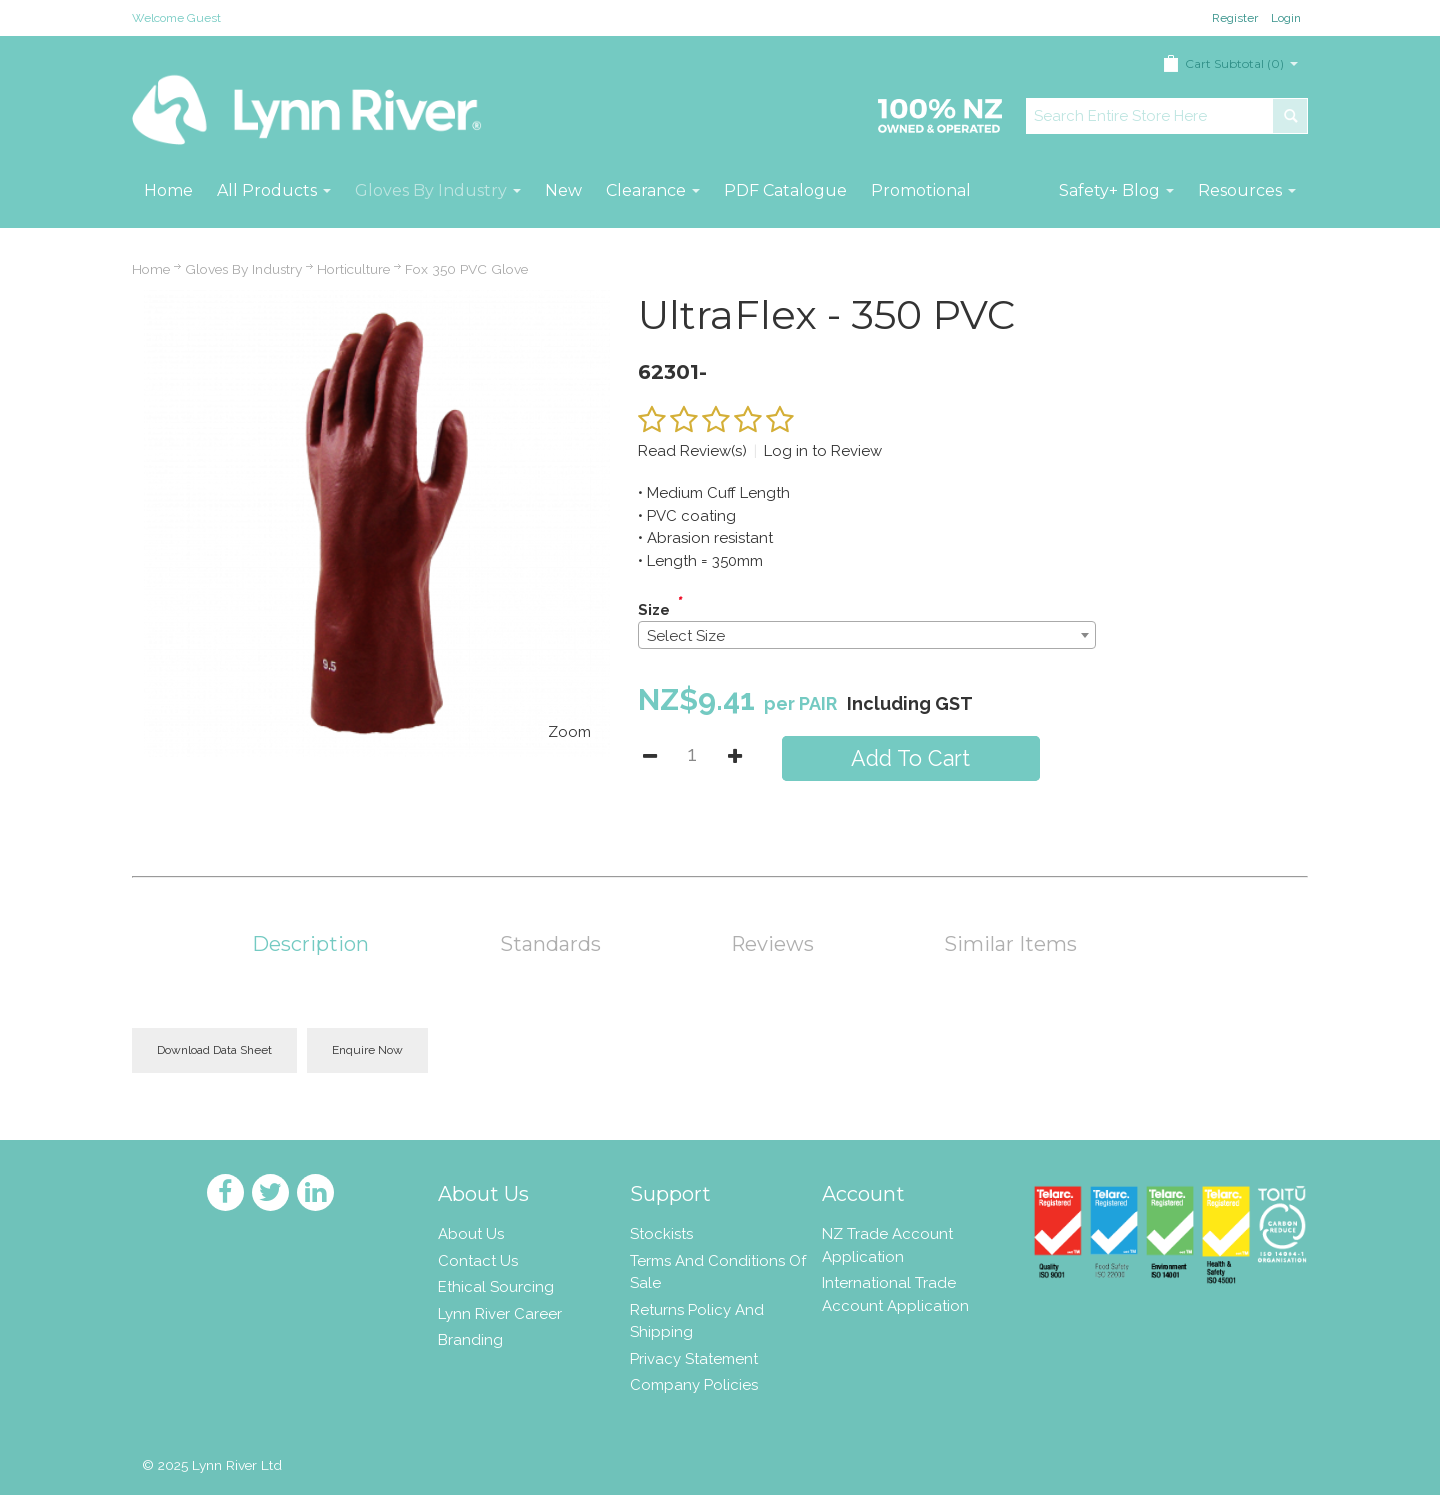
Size (654, 610)
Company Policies (694, 1385)
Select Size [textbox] (686, 636)
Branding (470, 1340)
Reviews (772, 944)
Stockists (661, 1234)
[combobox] (866, 635)
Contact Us (478, 1261)
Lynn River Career (500, 1314)
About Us (471, 1234)
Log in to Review (823, 451)
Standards (550, 944)
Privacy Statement (694, 1359)
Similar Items (1010, 944)
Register (1235, 18)
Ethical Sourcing (496, 1287)
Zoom (569, 732)
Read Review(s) (692, 451)
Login (1286, 18)
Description (310, 944)
